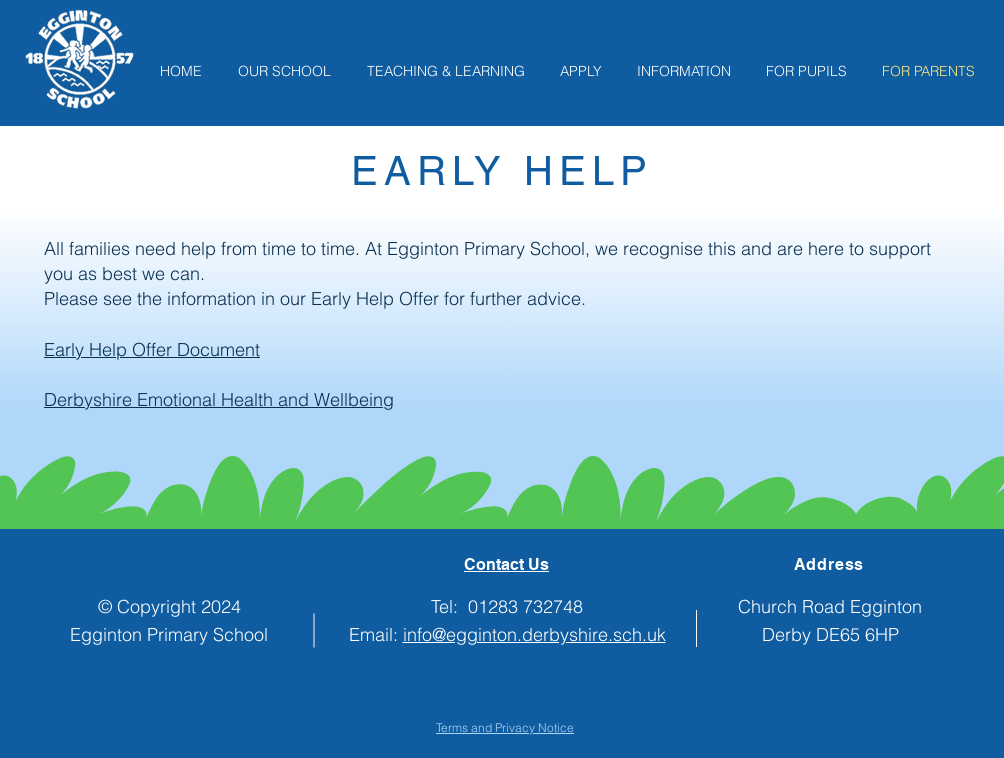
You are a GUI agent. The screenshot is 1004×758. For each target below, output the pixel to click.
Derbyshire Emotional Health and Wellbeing (219, 399)
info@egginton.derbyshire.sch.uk (534, 634)
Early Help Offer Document (152, 349)
